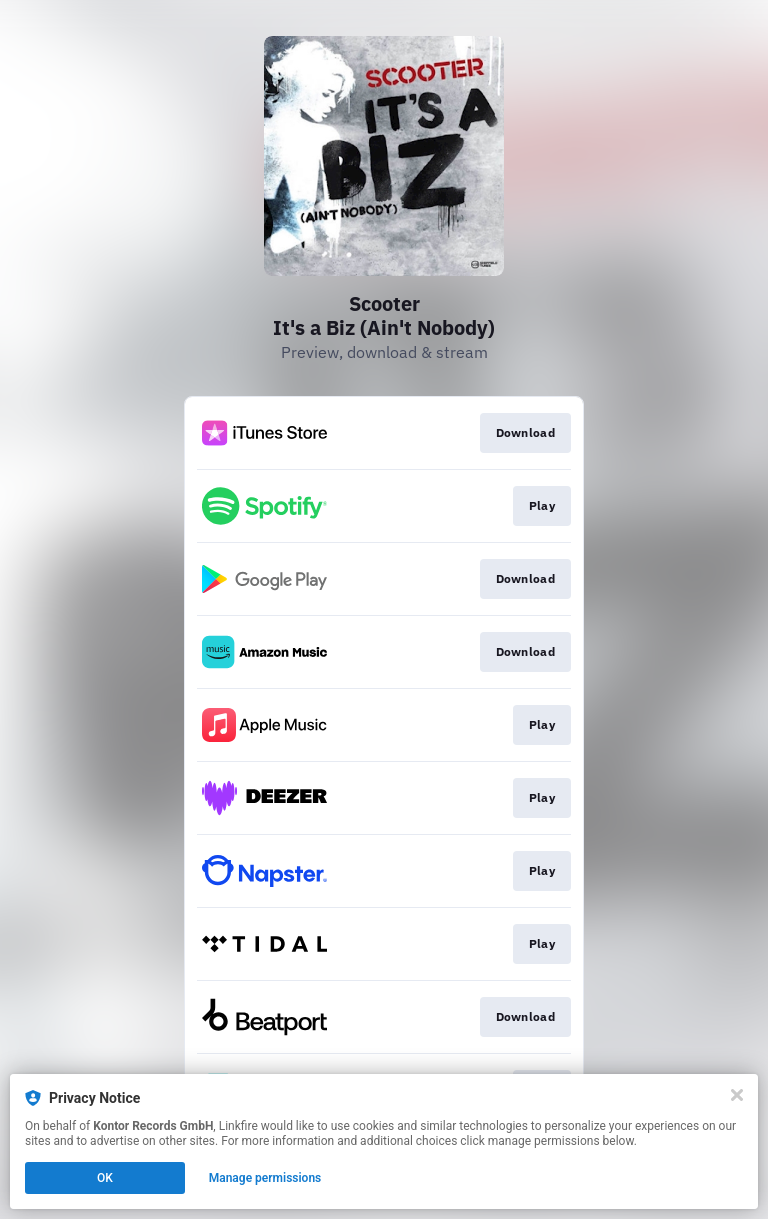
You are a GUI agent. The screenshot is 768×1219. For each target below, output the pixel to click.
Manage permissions (265, 1178)
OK (105, 1178)
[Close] (737, 1095)
